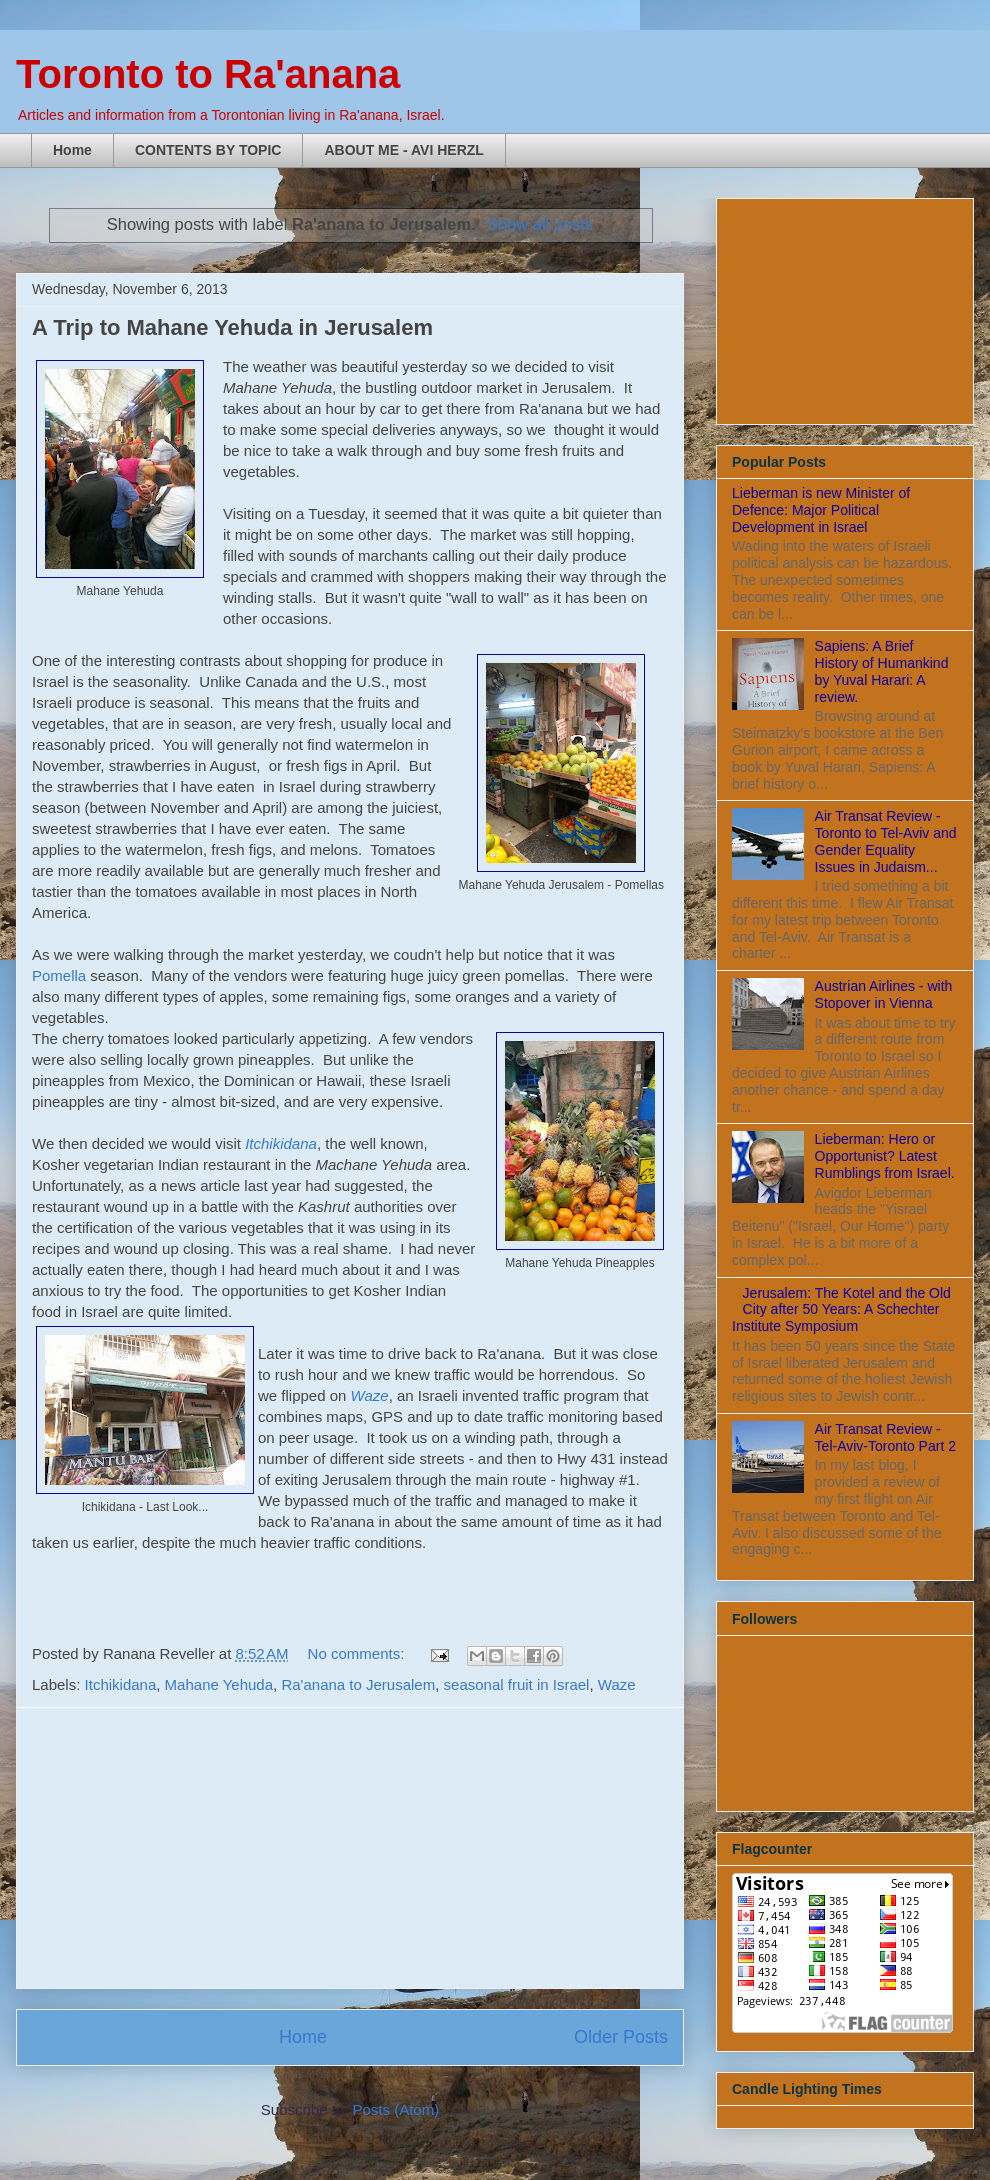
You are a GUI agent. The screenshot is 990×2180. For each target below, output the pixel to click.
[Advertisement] (350, 1848)
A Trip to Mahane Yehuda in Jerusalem (232, 327)
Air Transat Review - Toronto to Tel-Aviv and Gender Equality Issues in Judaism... (886, 841)
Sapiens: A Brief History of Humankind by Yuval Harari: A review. (882, 671)
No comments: (358, 1653)
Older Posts (621, 2037)
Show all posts (540, 224)
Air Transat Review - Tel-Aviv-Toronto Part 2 (885, 1437)
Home (72, 150)
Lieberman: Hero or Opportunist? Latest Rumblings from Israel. (885, 1156)
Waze (617, 1684)
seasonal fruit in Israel (517, 1684)
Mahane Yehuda (219, 1684)
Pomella (59, 975)
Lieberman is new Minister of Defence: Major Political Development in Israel (821, 510)
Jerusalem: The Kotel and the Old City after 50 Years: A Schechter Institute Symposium (841, 1310)
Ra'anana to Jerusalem (358, 1684)
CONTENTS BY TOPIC (208, 150)
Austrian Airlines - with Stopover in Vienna (884, 994)
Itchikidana (281, 1143)
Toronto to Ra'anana (208, 74)
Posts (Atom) (396, 2109)
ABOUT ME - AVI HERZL (403, 150)
